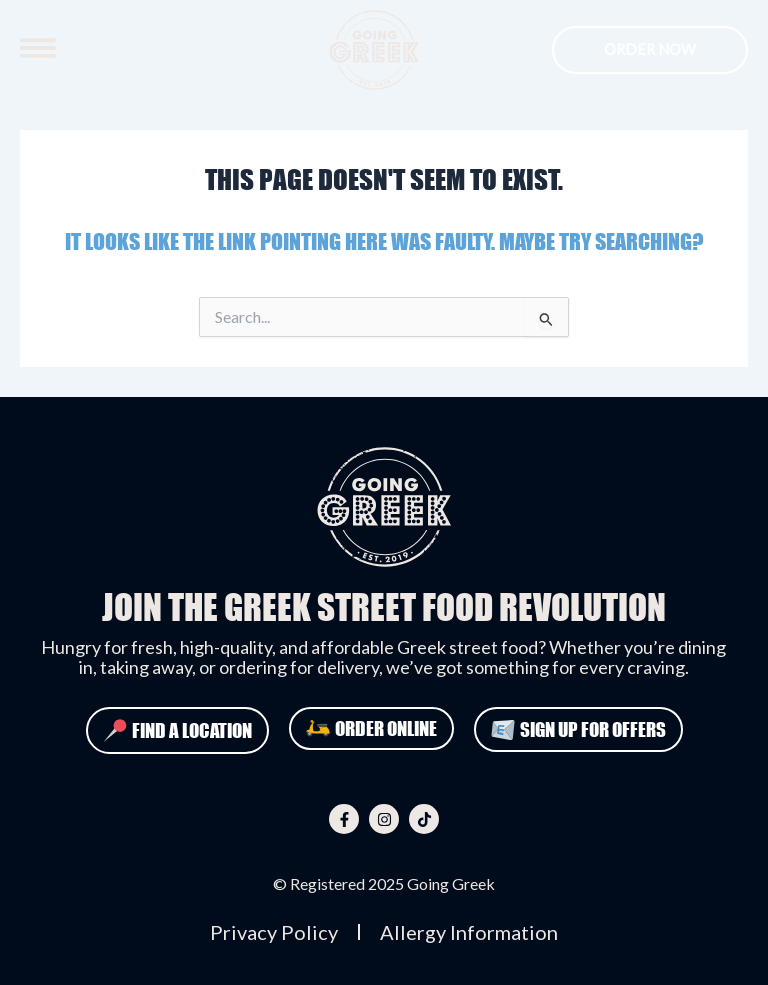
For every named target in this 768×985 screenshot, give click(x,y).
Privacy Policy (274, 932)
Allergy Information (469, 932)
